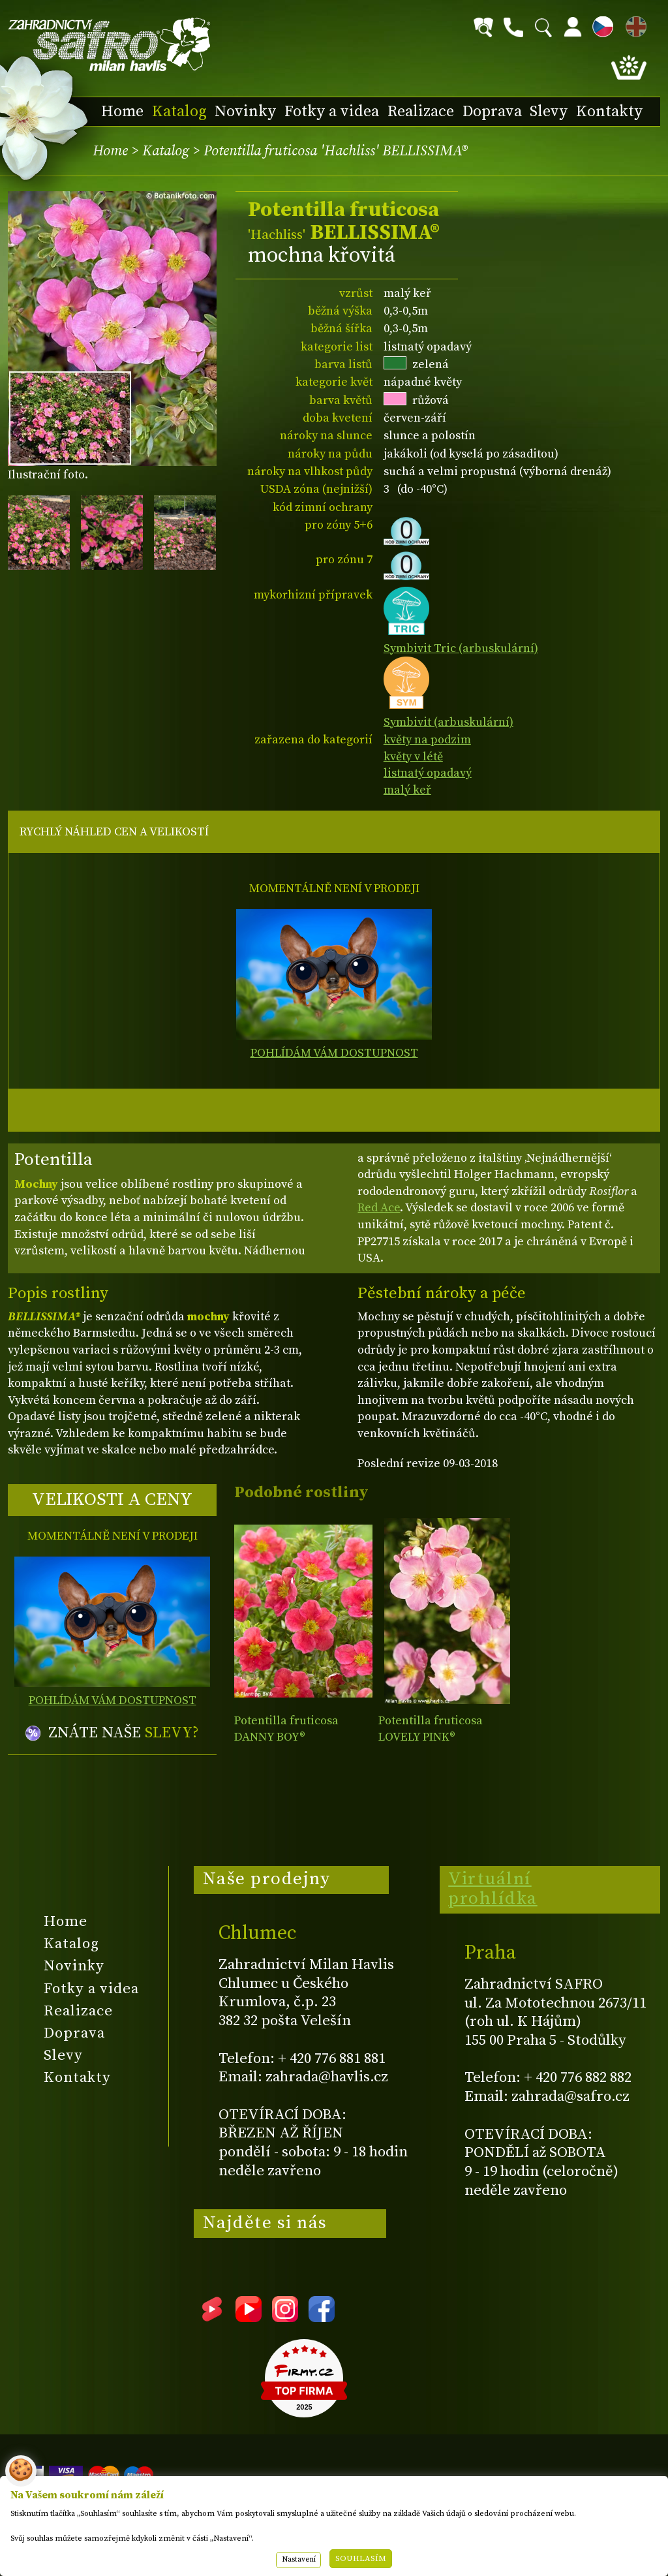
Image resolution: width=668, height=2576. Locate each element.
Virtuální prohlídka (493, 1889)
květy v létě (413, 756)
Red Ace (378, 1207)
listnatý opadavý (428, 773)
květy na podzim (427, 739)
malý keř (407, 790)
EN (633, 24)
